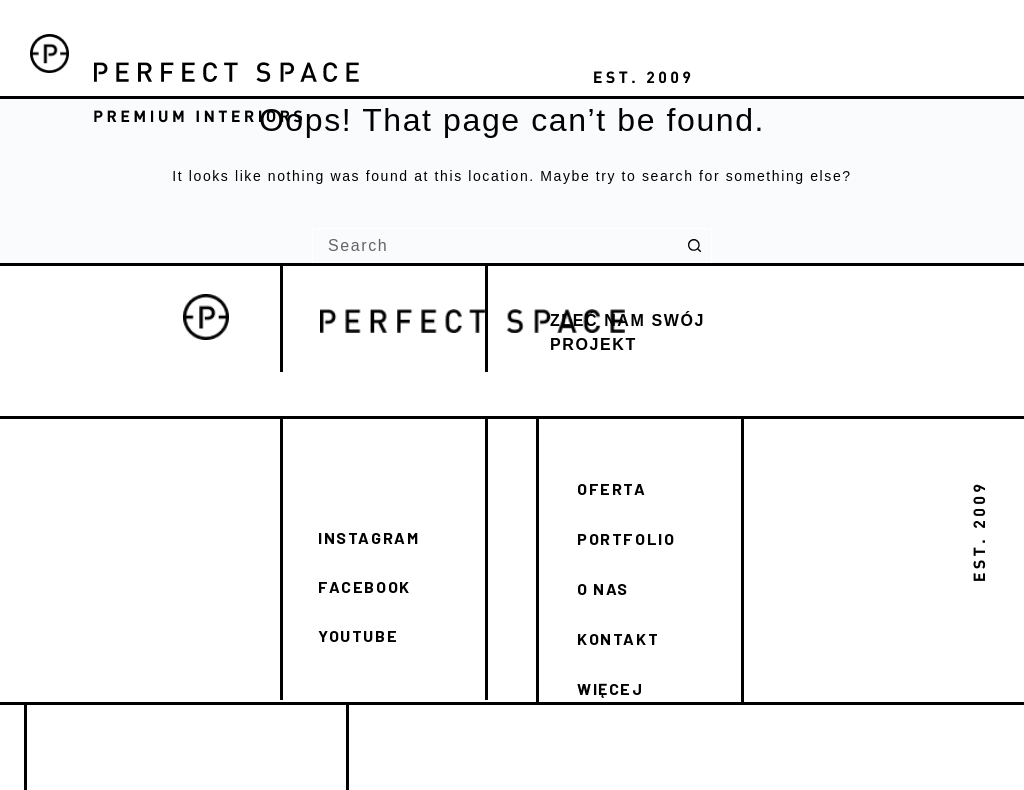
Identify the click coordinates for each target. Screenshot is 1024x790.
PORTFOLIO (626, 538)
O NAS (603, 588)
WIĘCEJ (610, 688)
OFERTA (612, 488)
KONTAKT (618, 638)
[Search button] (694, 245)
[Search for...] (494, 245)
